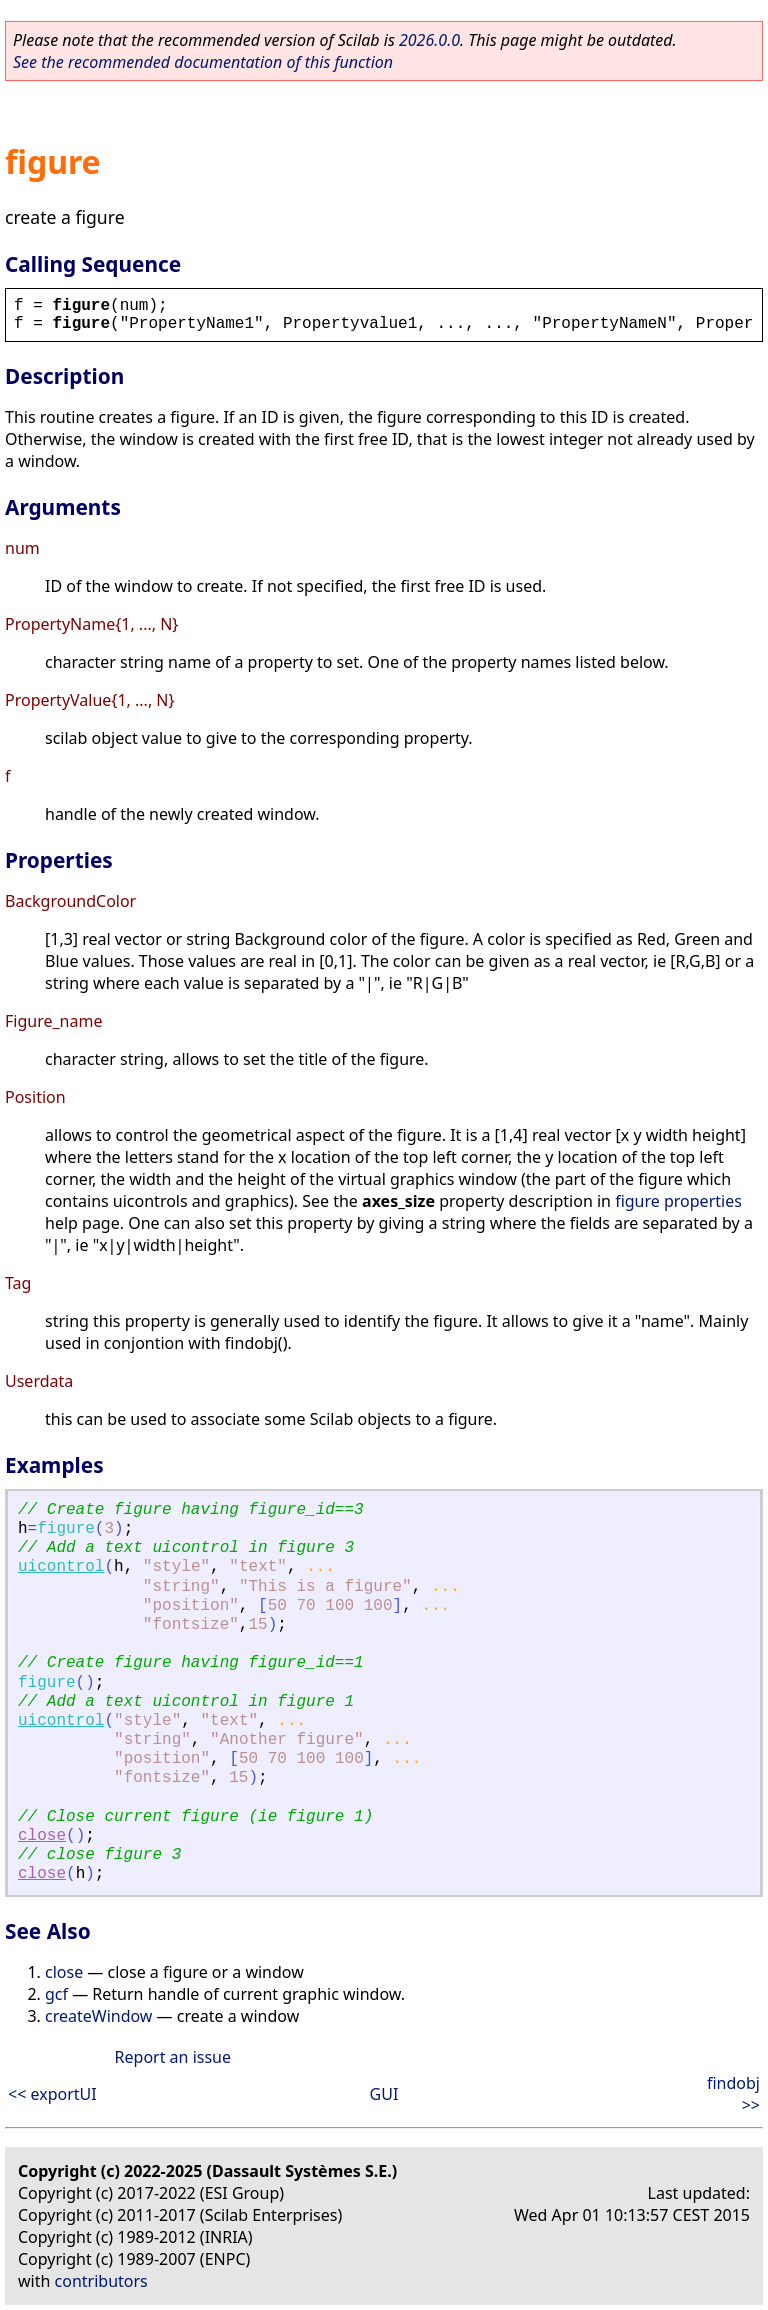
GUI (384, 2094)
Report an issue (173, 2057)
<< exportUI (52, 2094)
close (42, 1836)
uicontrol (61, 1567)
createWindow (98, 2016)
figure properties (678, 1201)
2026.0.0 (429, 40)
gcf (56, 1994)
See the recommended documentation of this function (203, 62)
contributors (101, 2281)
